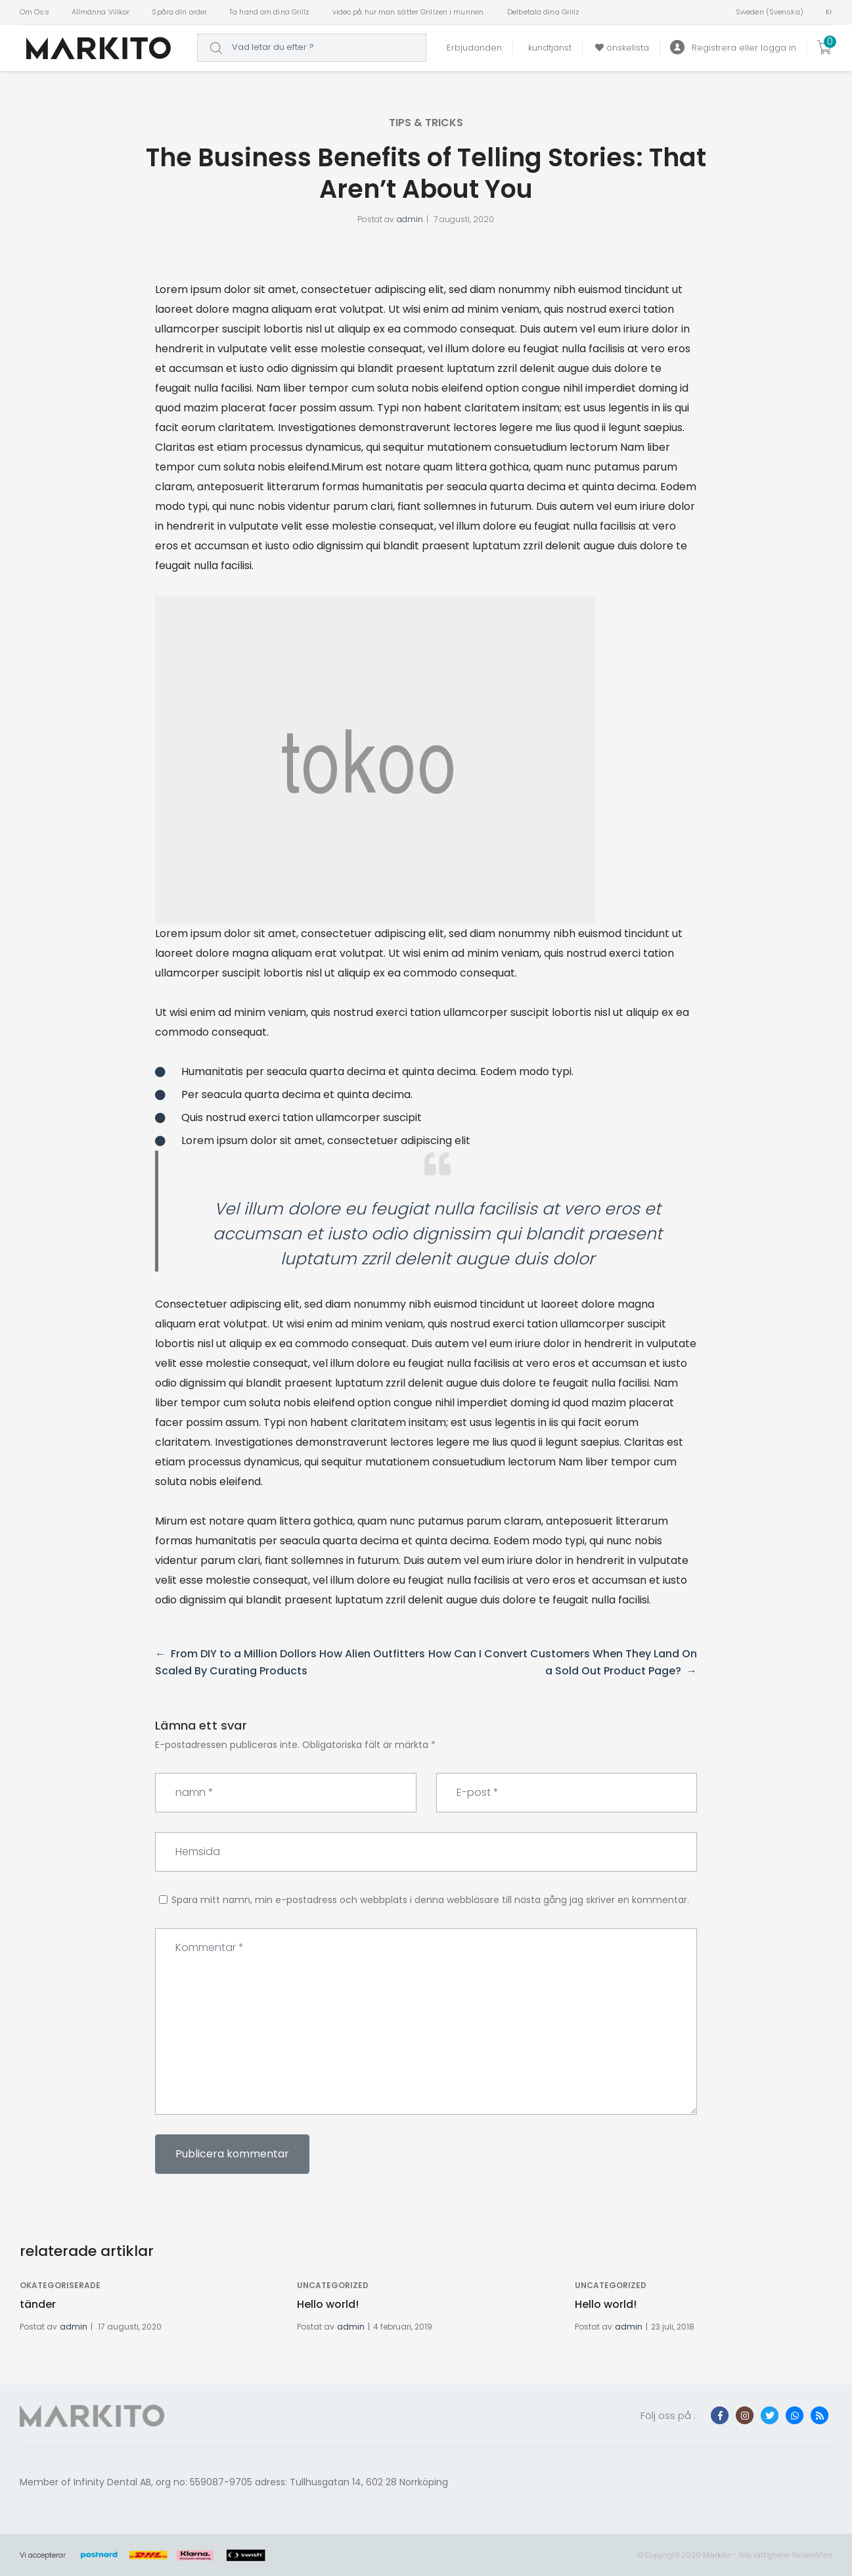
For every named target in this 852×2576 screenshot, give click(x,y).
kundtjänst (547, 47)
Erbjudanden (474, 47)
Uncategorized (333, 2285)
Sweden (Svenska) (769, 12)
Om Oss (34, 12)
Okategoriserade (60, 2285)
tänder (38, 2304)
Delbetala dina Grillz (543, 12)
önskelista (621, 48)
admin (410, 219)
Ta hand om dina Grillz (269, 12)
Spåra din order (179, 12)
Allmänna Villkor (101, 12)
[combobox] (311, 48)
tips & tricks (426, 122)
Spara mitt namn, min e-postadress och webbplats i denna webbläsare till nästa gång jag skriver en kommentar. (430, 1899)
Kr (829, 12)
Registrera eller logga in (733, 48)
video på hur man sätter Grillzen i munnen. (408, 12)
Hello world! (328, 2304)
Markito (716, 2555)
